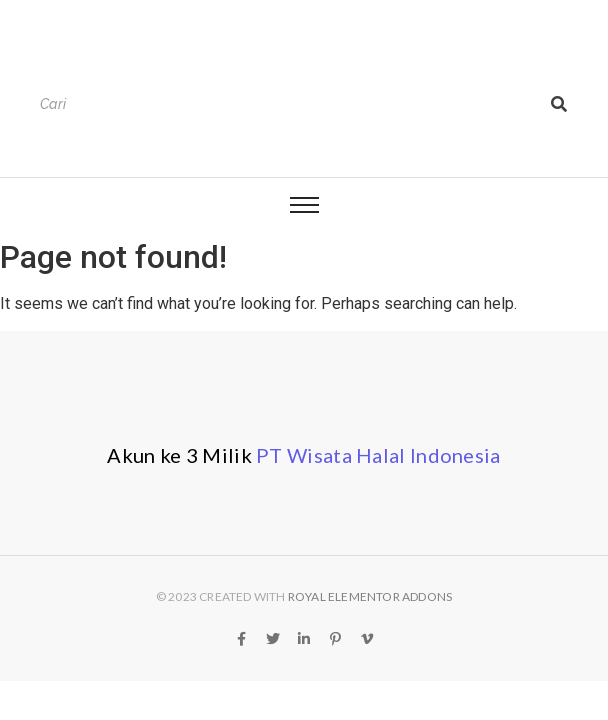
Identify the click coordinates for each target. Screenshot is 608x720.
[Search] (285, 104)
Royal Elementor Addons (370, 596)
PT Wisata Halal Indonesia (378, 455)
